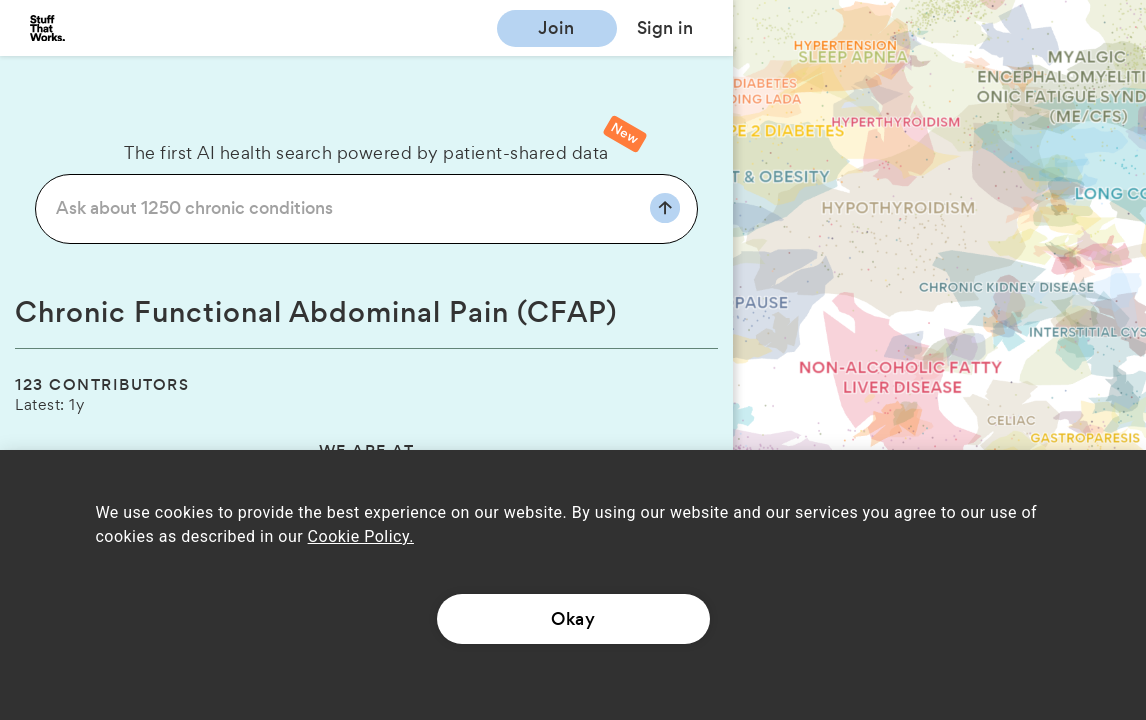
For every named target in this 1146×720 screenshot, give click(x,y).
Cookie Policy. (361, 536)
